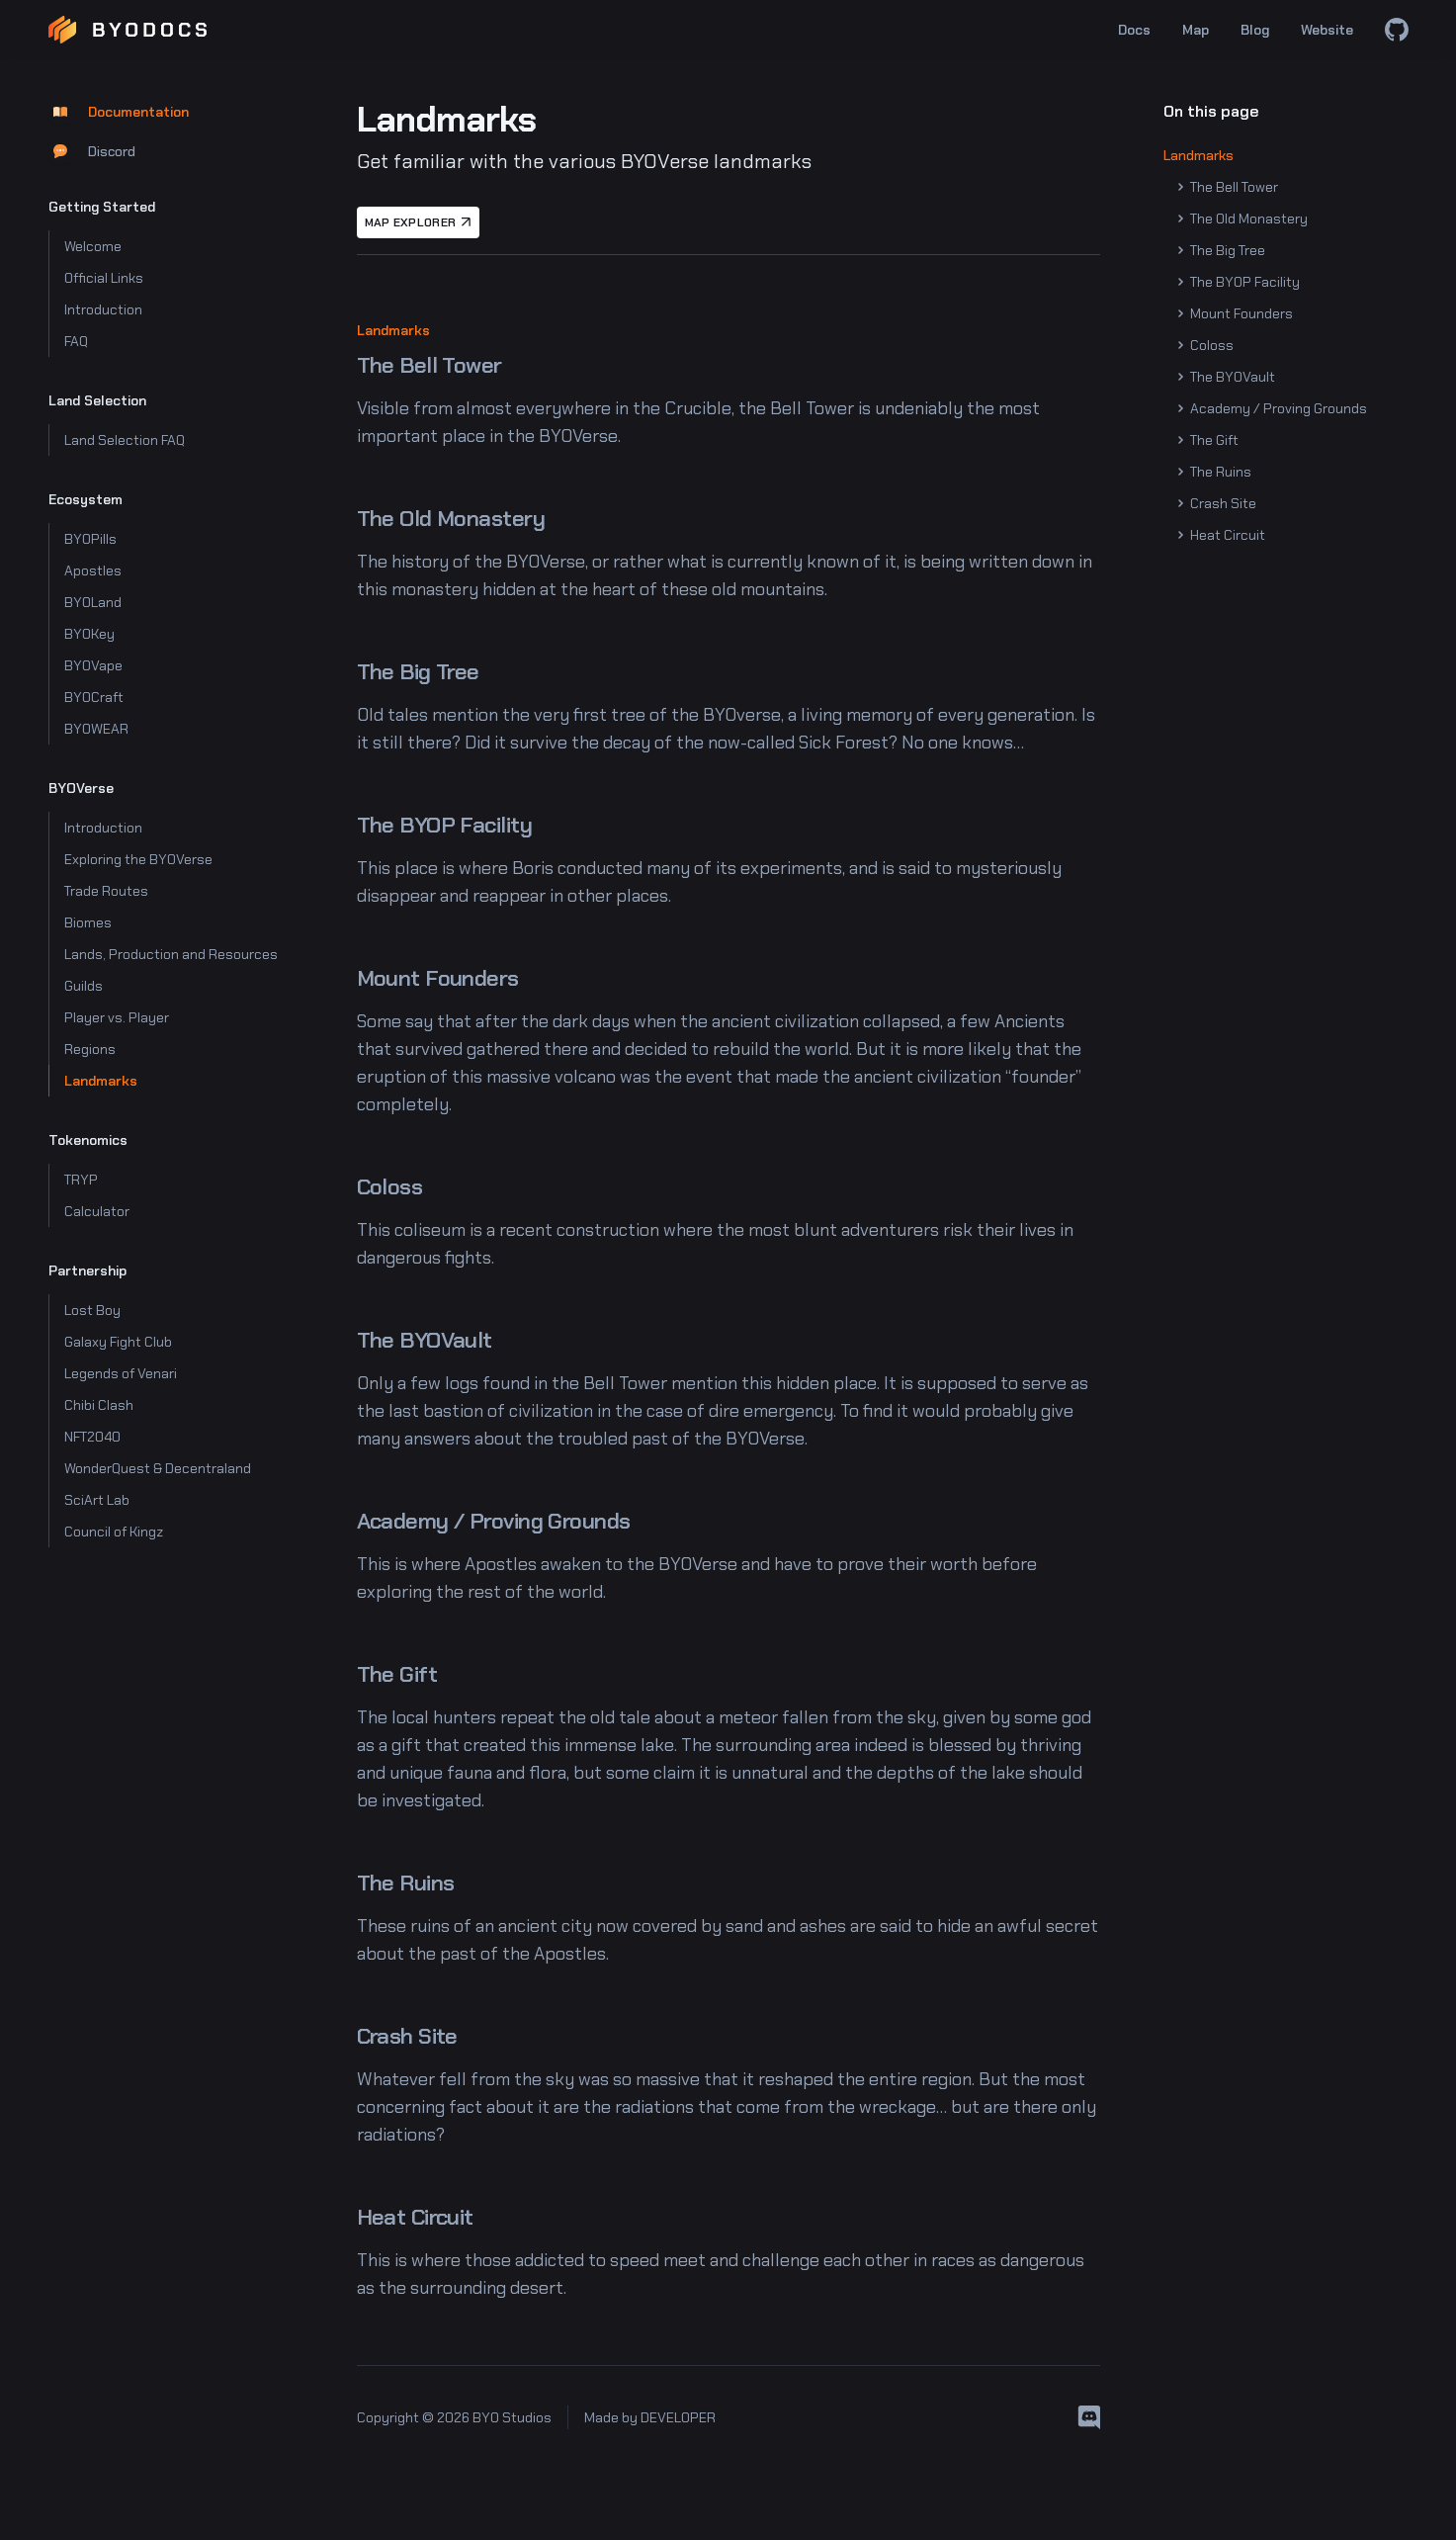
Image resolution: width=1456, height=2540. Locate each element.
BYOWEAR (96, 729)
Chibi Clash (98, 1405)
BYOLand (93, 602)
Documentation (118, 112)
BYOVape (93, 665)
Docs (1134, 30)
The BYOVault (1227, 377)
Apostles (93, 570)
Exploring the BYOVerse (138, 859)
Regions (90, 1049)
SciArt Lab (96, 1500)
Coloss (1206, 345)
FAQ (76, 341)
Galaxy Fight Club (118, 1342)
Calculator (96, 1211)
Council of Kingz (113, 1531)
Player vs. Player (116, 1017)
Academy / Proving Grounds (1273, 408)
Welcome (93, 246)
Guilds (83, 986)
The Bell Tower (1228, 187)
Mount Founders (1236, 313)
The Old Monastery (1243, 218)
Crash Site (1217, 503)
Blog (1255, 30)
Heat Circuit (1222, 535)
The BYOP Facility (1239, 282)
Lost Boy (92, 1310)
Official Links (103, 278)
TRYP (81, 1179)
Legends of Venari (120, 1373)
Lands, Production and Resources (171, 954)
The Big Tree (1222, 250)
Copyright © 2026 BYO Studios (454, 2417)
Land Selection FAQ (124, 440)
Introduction (103, 309)
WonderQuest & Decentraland (157, 1468)
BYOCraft (94, 697)
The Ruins (1215, 471)
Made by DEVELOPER (650, 2417)
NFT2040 (92, 1436)
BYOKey (89, 634)
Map (1195, 30)
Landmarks (100, 1081)
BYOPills (90, 539)
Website (1327, 30)
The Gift (1209, 440)
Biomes (88, 922)
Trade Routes (106, 891)
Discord (91, 151)
